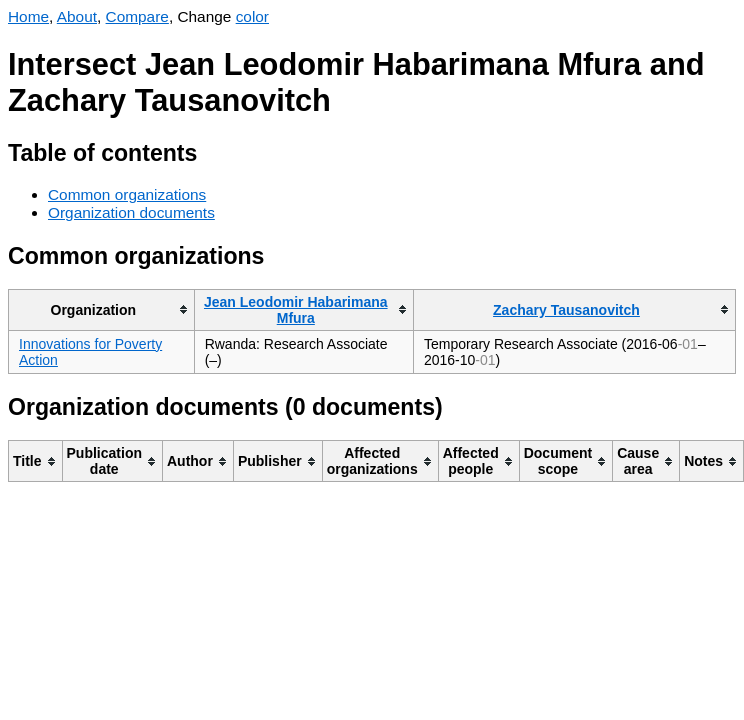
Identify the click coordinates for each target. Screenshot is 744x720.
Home (28, 16)
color (252, 16)
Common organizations (127, 194)
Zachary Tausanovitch (566, 310)
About (77, 16)
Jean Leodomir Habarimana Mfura (296, 310)
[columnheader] (102, 309)
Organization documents (131, 212)
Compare (137, 16)
